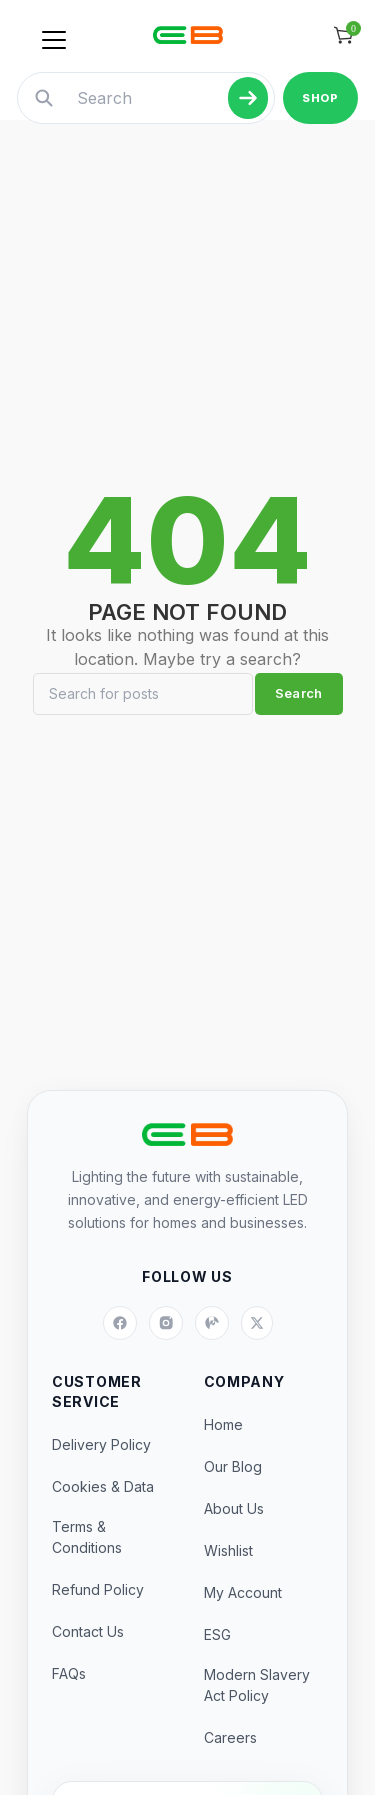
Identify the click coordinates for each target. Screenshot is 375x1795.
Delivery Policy (101, 1444)
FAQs (69, 1673)
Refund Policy (98, 1589)
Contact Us (88, 1631)
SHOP (320, 98)
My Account (243, 1592)
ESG (217, 1634)
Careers (230, 1737)
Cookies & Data (103, 1486)
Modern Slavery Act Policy (257, 1685)
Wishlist (228, 1550)
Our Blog (233, 1466)
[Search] (143, 694)
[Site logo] (188, 35)
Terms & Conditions (87, 1537)
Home (223, 1424)
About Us (234, 1508)
